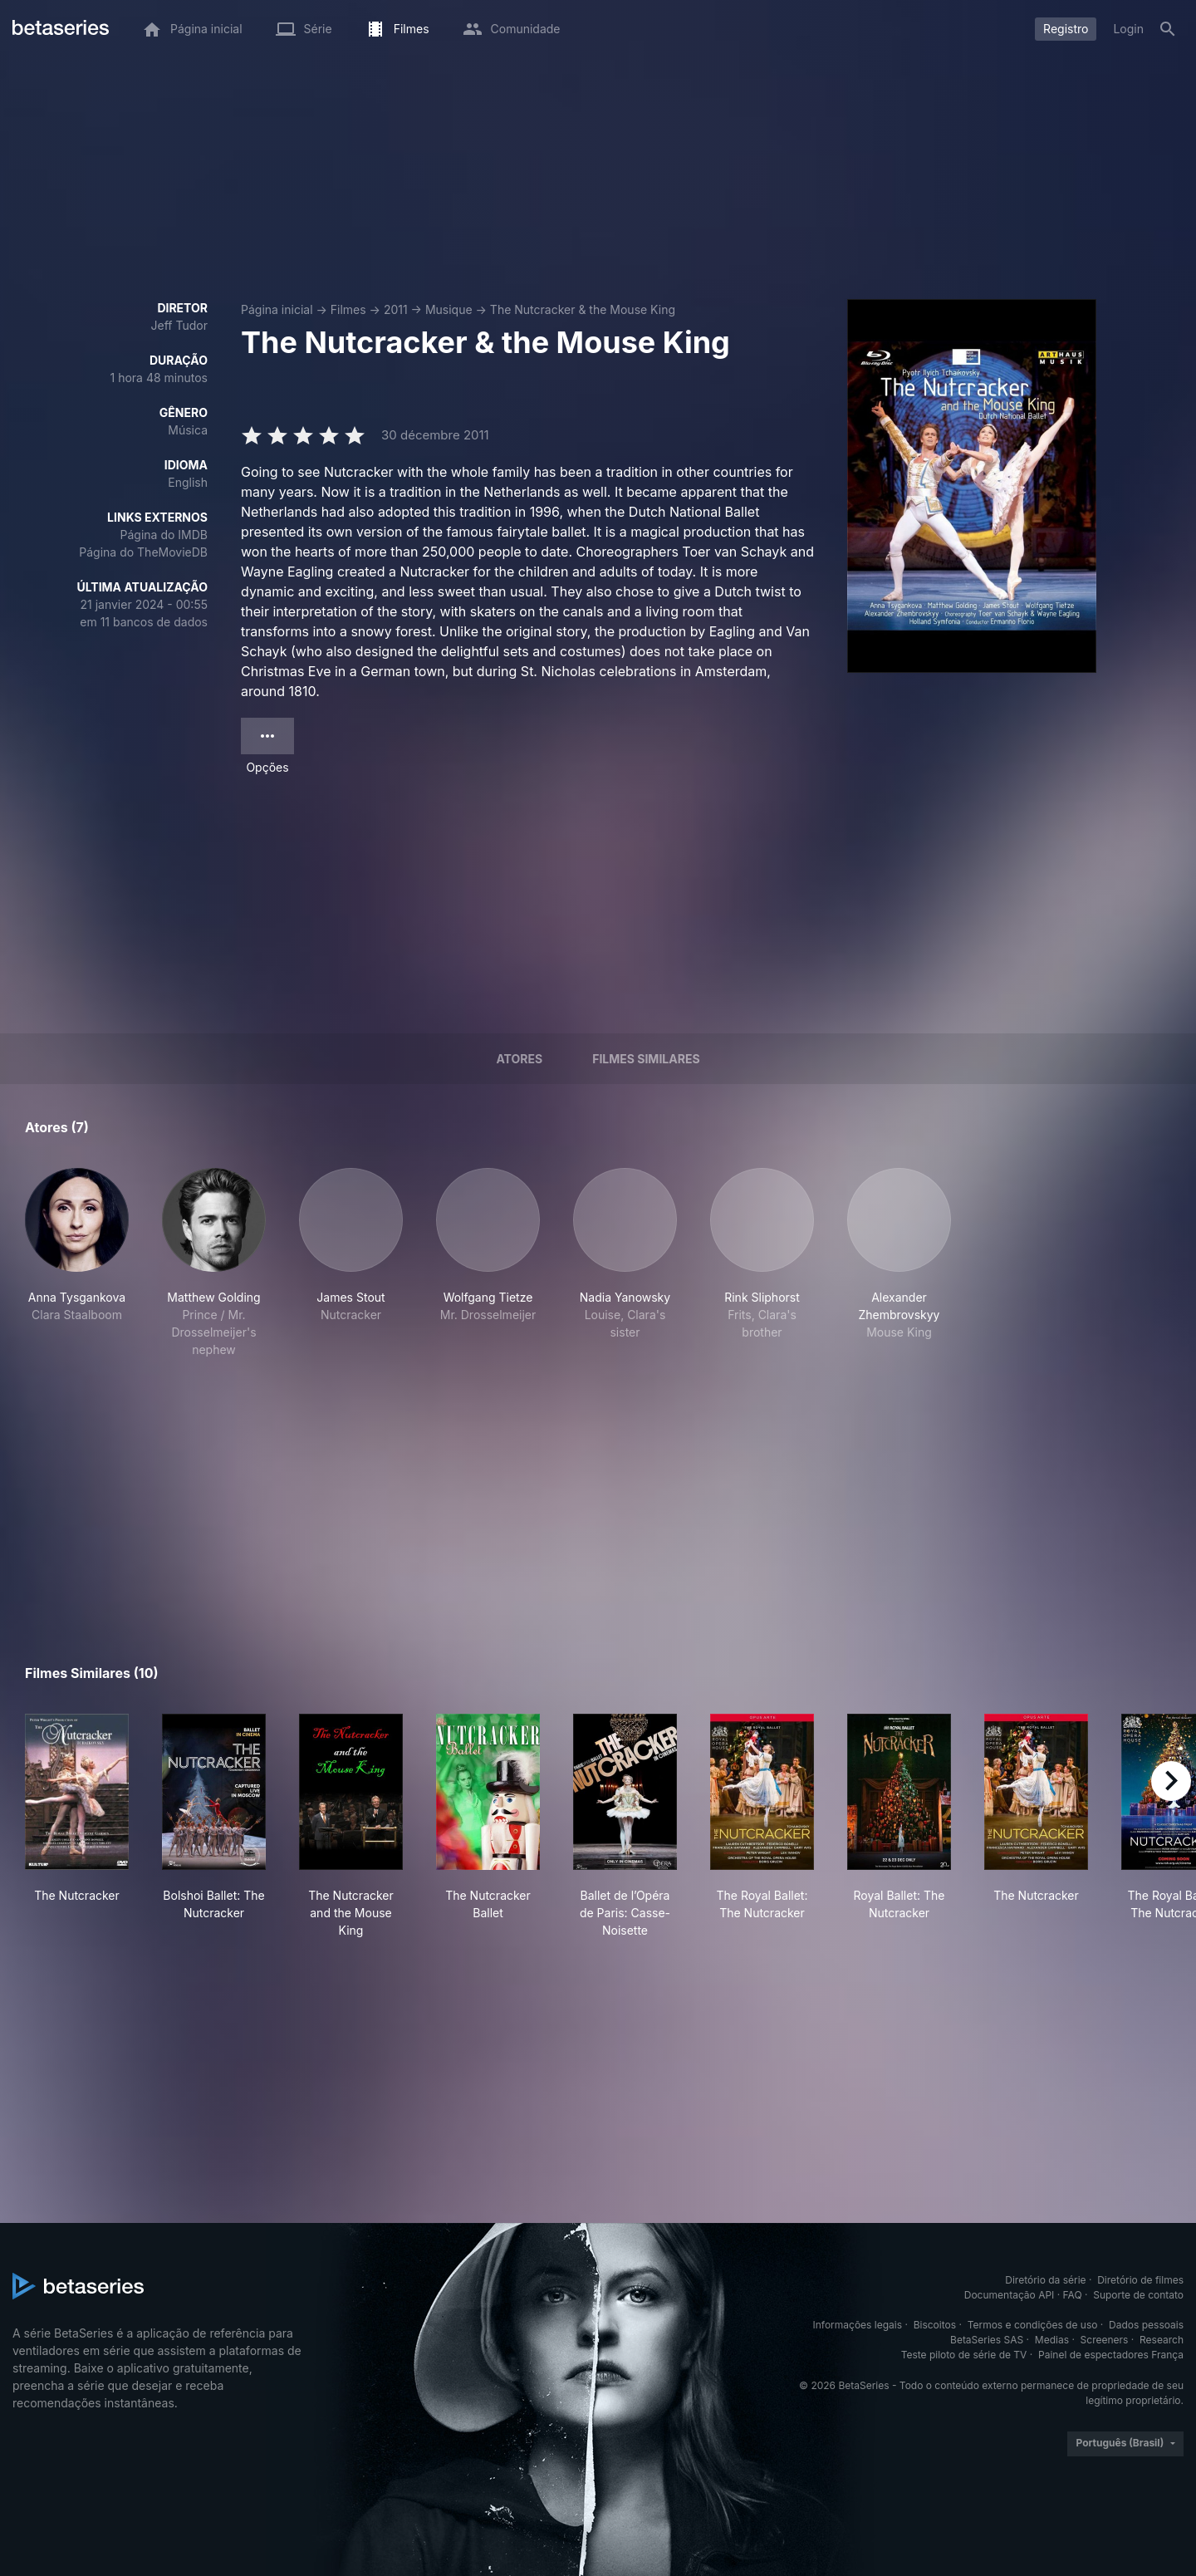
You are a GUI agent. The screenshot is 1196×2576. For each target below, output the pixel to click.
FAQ (1072, 2295)
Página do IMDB (164, 534)
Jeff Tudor (179, 325)
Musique (449, 309)
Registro (1065, 29)
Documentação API (1009, 2295)
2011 (396, 309)
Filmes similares (645, 1059)
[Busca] (1168, 29)
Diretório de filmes (1140, 2280)
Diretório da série (1045, 2280)
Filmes (348, 309)
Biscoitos (935, 2324)
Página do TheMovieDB (143, 552)
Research (1162, 2339)
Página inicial (277, 309)
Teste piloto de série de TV (964, 2354)
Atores (519, 1059)
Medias (1052, 2339)
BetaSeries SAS (986, 2339)
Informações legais (858, 2324)
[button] (77, 1263)
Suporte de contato (1138, 2295)
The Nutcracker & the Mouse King (582, 309)
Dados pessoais (1146, 2324)
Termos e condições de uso (1033, 2324)
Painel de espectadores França (1111, 2354)
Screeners (1105, 2339)
